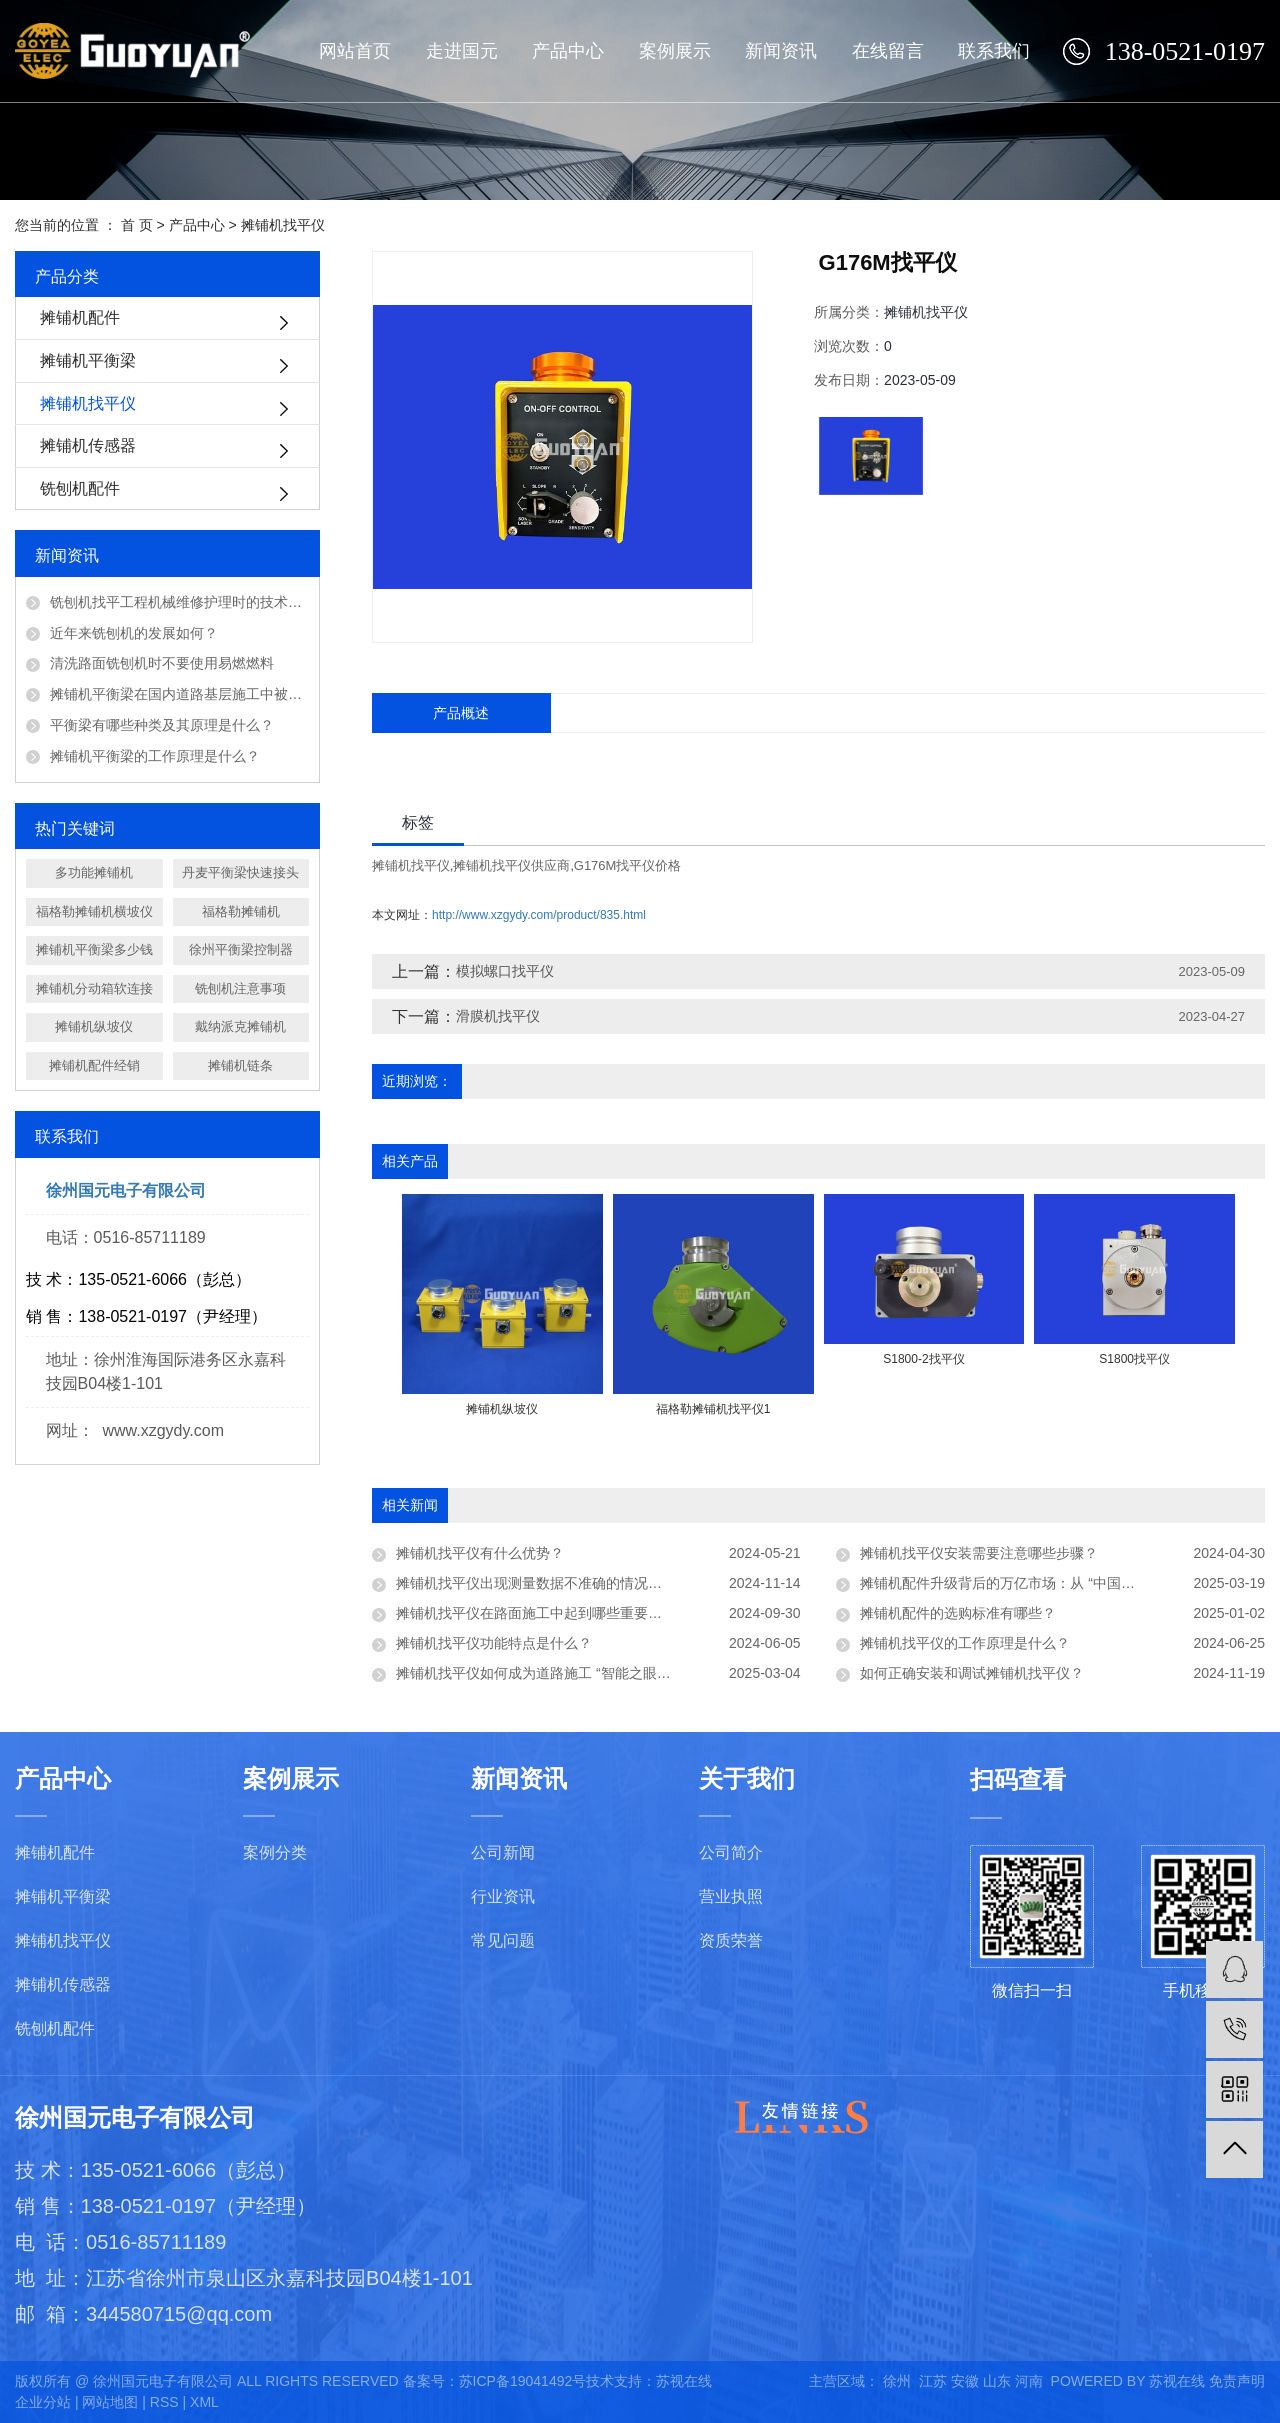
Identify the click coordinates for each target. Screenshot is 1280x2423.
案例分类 (275, 1852)
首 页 (137, 225)
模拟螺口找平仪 (505, 971)
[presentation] (414, 1430)
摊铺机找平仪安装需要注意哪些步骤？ (979, 1553)
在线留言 (888, 51)
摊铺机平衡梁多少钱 (94, 949)
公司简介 (731, 1852)
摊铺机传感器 (88, 445)
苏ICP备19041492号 (523, 2381)
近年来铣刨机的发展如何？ (134, 633)
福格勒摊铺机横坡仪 (94, 911)
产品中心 (568, 51)
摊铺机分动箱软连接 (94, 988)
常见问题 (503, 1940)
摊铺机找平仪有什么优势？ (480, 1553)
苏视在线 (684, 2381)
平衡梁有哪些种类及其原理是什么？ (162, 725)
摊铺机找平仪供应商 (511, 865)
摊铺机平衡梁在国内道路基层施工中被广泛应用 (179, 694)
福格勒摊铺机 (241, 911)
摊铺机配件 (80, 317)
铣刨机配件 (80, 488)
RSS (164, 2402)
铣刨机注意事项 (240, 988)
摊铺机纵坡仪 (94, 1026)
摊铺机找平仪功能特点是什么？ (494, 1643)
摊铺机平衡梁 (88, 360)
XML (204, 2402)
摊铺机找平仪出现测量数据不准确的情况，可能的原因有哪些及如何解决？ (598, 1583)
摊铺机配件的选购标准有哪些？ (958, 1613)
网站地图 (110, 2402)
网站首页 (355, 51)
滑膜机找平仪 (498, 1016)
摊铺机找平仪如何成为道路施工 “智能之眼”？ (535, 1673)
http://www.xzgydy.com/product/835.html (539, 915)
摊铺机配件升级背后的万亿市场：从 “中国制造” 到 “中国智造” (1050, 1583)
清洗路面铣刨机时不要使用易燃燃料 (162, 663)
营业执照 (731, 1896)
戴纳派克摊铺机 (240, 1026)
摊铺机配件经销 (94, 1065)
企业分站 (43, 2402)
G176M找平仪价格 (628, 865)
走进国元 (462, 51)
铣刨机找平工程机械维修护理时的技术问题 (179, 602)
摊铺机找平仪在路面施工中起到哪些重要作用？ (543, 1613)
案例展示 (675, 51)
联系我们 (994, 51)
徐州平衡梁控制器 (241, 949)
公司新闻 (503, 1852)
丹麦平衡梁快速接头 (240, 872)
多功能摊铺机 (94, 872)
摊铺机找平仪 (283, 225)
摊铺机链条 (240, 1065)
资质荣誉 (731, 1940)
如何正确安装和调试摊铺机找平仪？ (972, 1673)
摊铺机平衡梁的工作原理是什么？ (155, 756)
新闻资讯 (781, 51)
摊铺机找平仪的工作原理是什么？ (965, 1643)
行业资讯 (503, 1896)
